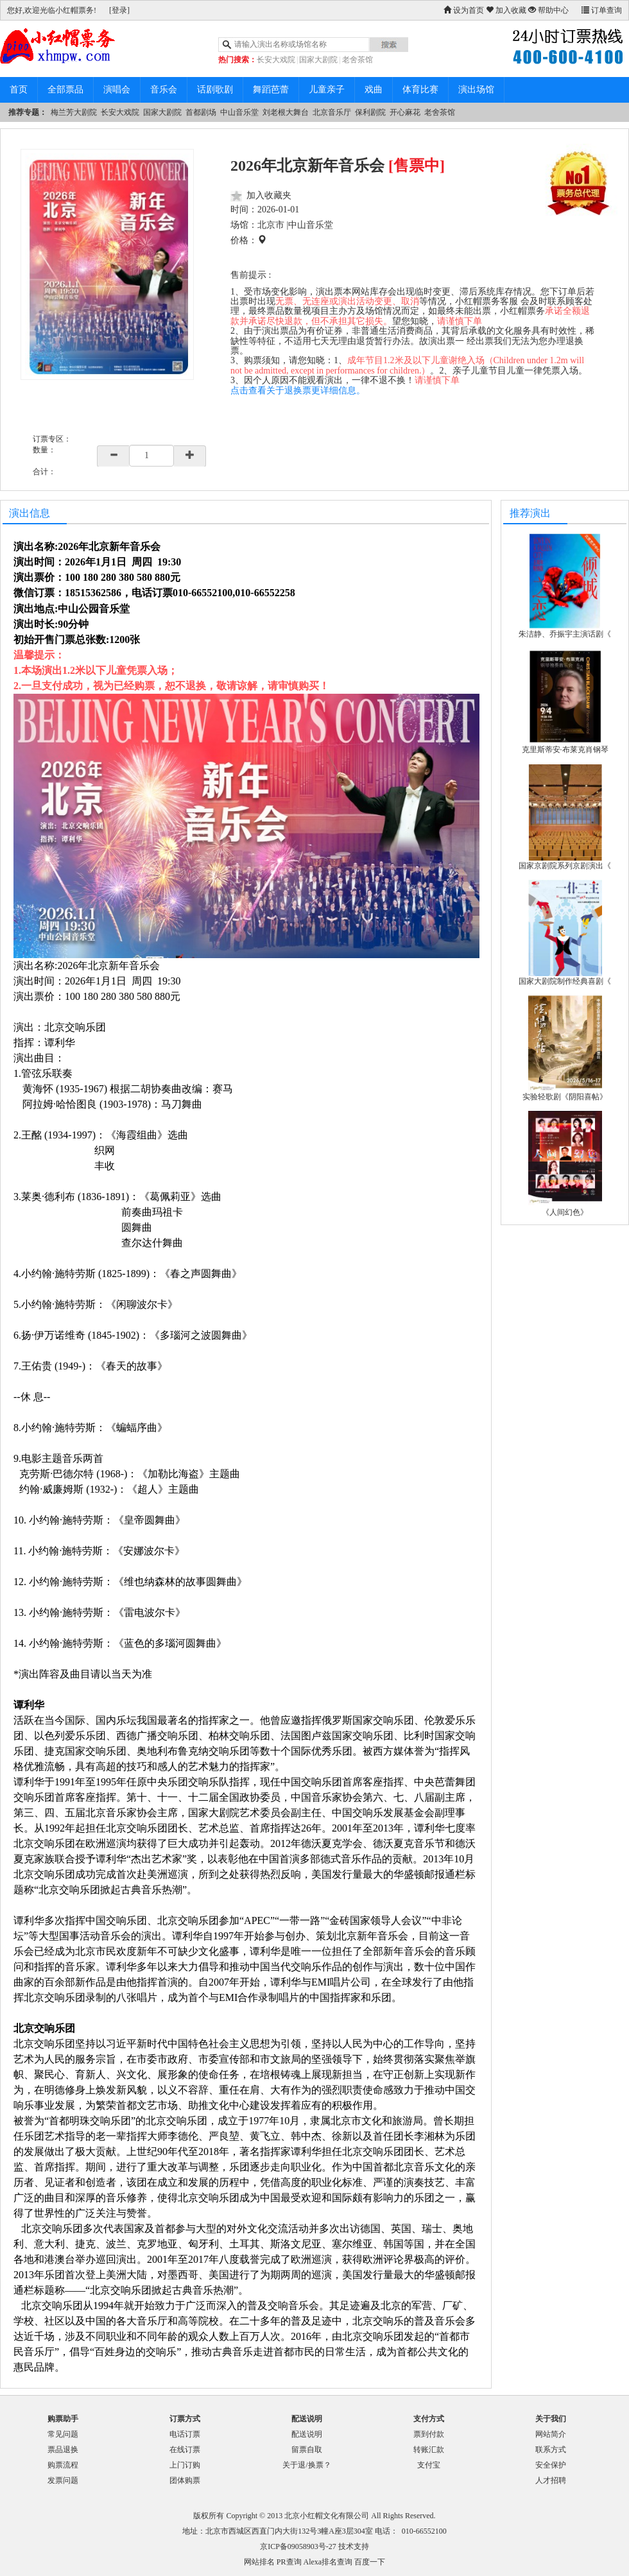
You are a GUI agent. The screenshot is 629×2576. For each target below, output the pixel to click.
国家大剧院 (318, 59)
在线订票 (184, 2449)
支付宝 (428, 2464)
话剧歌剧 (215, 89)
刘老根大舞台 (286, 112)
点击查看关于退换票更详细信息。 (297, 390)
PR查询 (289, 2561)
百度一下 (369, 2561)
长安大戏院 (276, 59)
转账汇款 (428, 2449)
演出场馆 (476, 89)
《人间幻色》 (565, 1212)
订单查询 (602, 10)
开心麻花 (405, 112)
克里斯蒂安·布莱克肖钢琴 (565, 749)
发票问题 (62, 2480)
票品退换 (62, 2449)
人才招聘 (550, 2480)
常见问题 (62, 2434)
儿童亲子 (327, 89)
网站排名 (259, 2561)
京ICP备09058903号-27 (298, 2546)
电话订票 (184, 2434)
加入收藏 (506, 10)
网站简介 (550, 2434)
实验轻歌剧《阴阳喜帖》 (564, 1096)
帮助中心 (548, 10)
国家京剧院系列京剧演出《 (565, 865)
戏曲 (374, 89)
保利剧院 (370, 112)
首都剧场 (200, 112)
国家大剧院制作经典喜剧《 (565, 981)
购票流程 (62, 2464)
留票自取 (306, 2449)
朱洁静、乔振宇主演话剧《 (565, 634)
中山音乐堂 (239, 112)
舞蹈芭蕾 (271, 89)
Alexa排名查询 (328, 2561)
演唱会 (116, 89)
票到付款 (428, 2434)
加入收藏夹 (268, 195)
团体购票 (184, 2480)
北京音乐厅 (332, 112)
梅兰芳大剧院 (74, 112)
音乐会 (163, 89)
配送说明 (306, 2434)
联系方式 (550, 2449)
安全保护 (550, 2464)
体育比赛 (420, 89)
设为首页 (464, 10)
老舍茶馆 (357, 59)
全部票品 (65, 89)
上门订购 (184, 2464)
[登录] (119, 10)
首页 (19, 89)
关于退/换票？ (306, 2464)
